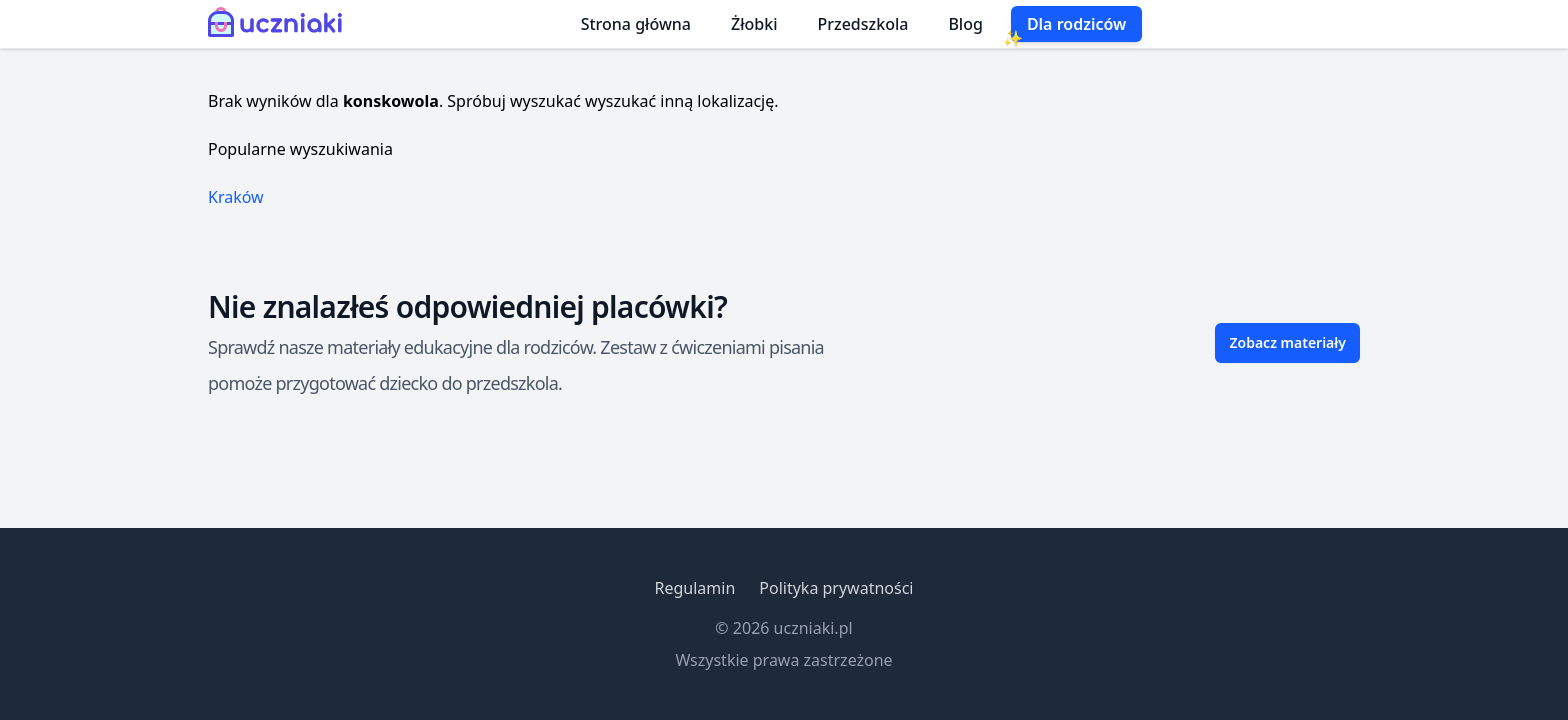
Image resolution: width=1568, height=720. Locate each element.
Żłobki (754, 24)
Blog (965, 24)
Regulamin (694, 588)
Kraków (236, 197)
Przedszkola (863, 24)
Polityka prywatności (836, 588)
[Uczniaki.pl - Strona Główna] (279, 24)
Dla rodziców (1076, 24)
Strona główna (636, 24)
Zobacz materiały (1287, 342)
